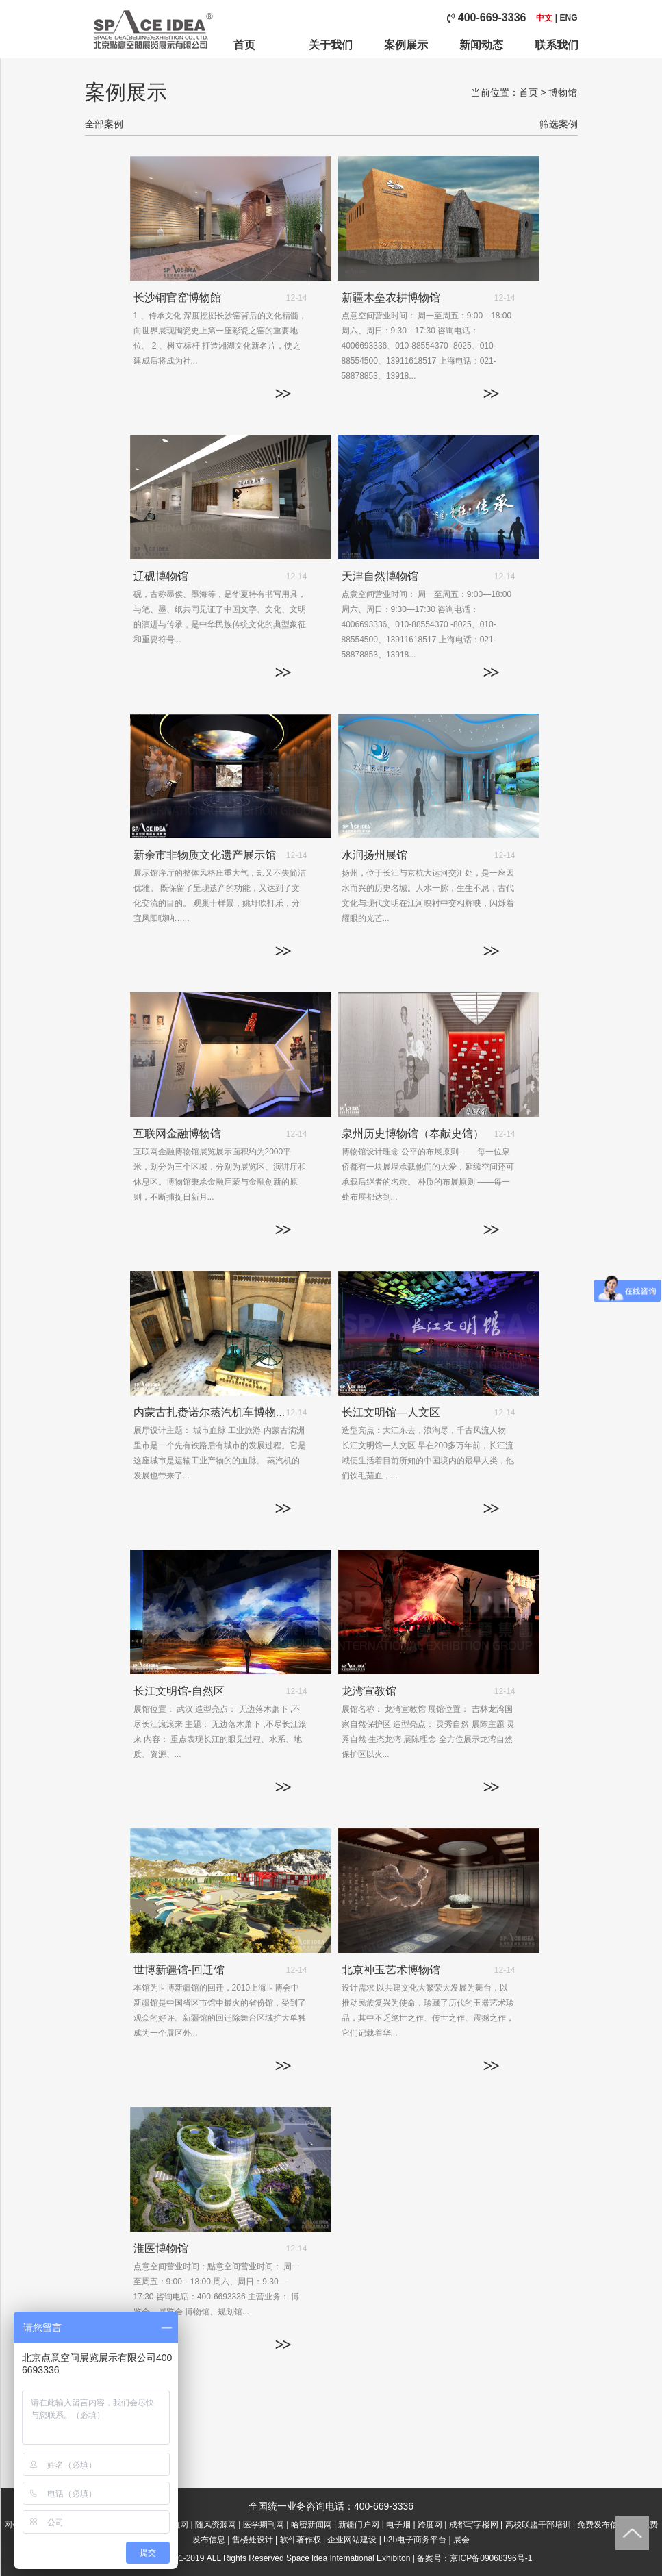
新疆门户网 (358, 2524)
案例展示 (406, 45)
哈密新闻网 (311, 2524)
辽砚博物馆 (160, 576)
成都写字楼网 (473, 2524)
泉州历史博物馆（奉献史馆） (413, 1133)
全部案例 (104, 123)
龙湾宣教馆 (369, 1691)
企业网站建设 (352, 2540)
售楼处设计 (252, 2540)
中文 (544, 18)
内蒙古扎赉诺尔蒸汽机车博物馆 (210, 1412)
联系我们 (556, 45)
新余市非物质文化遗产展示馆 (204, 855)
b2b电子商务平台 (414, 2540)
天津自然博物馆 (380, 576)
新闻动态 (481, 45)
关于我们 (331, 45)
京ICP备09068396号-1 (491, 2558)
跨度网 (430, 2524)
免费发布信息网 (606, 2524)
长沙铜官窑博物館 (177, 297)
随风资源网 (215, 2524)
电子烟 (398, 2524)
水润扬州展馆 (374, 855)
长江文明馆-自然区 (179, 1691)
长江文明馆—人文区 (391, 1412)
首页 (244, 45)
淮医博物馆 (160, 2248)
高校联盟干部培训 (538, 2524)
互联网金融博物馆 (177, 1133)
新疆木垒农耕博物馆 (391, 297)
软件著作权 (300, 2540)
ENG (568, 18)
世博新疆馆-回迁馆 (179, 1969)
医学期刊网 (263, 2524)
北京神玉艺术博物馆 (391, 1969)
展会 (461, 2540)
